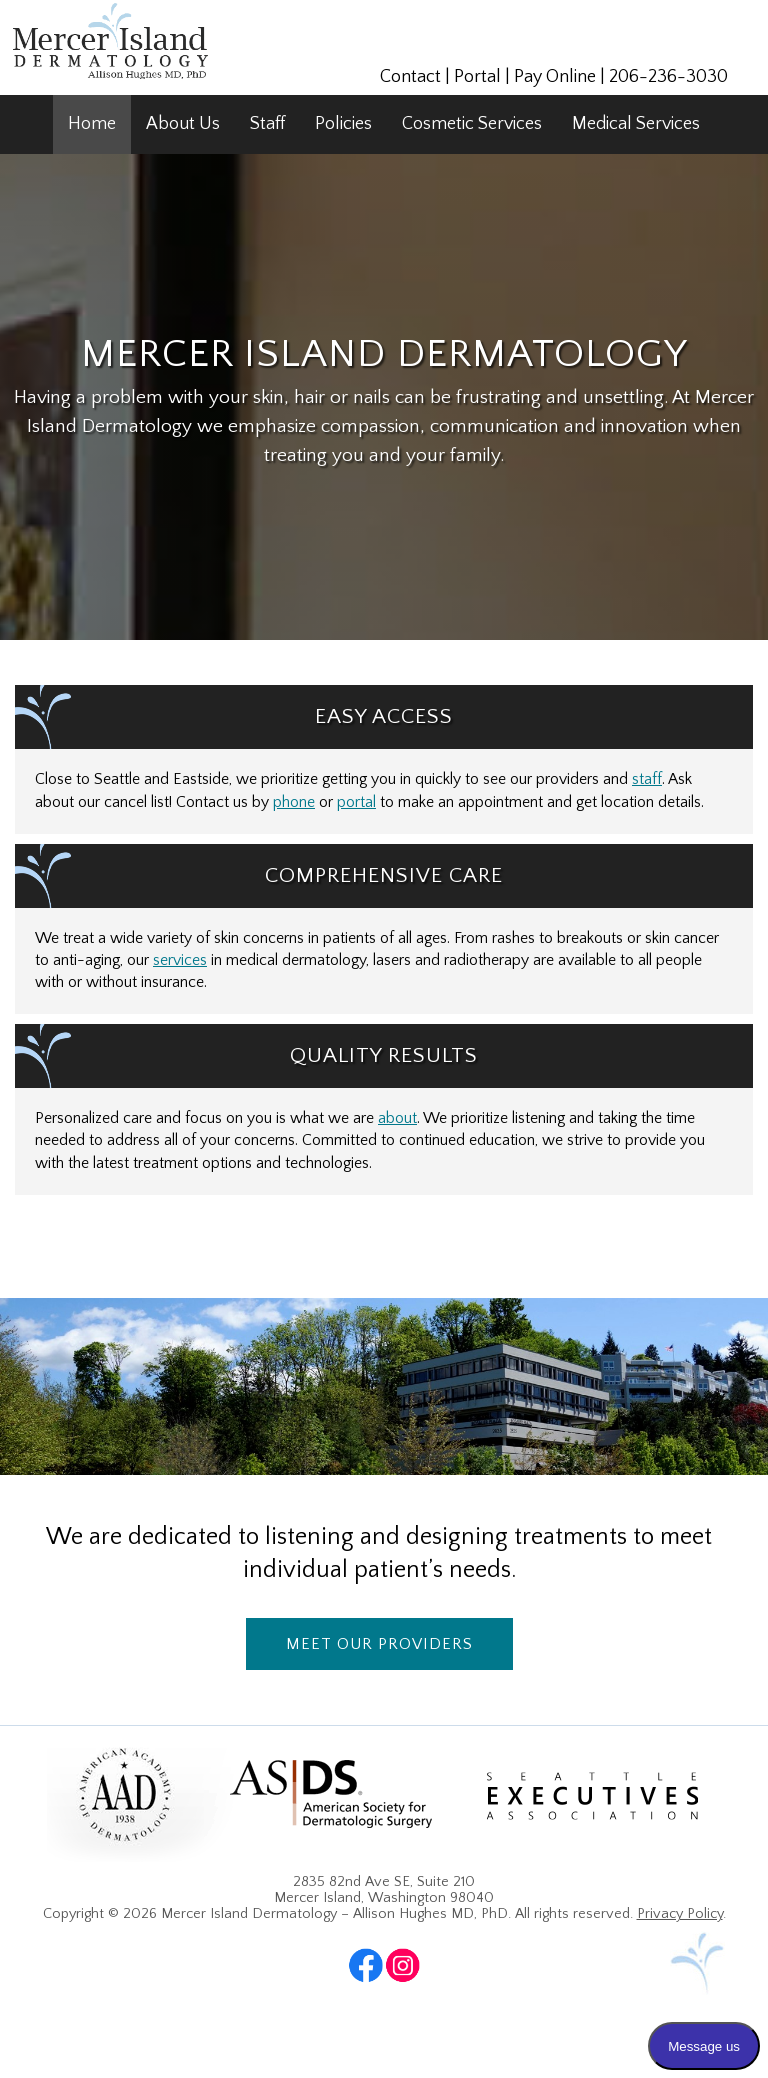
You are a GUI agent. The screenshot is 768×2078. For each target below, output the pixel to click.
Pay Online (555, 77)
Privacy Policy (680, 1914)
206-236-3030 (668, 77)
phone (294, 802)
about (397, 1118)
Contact (410, 77)
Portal (477, 77)
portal (356, 802)
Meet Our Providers (379, 1644)
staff (647, 779)
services (180, 960)
